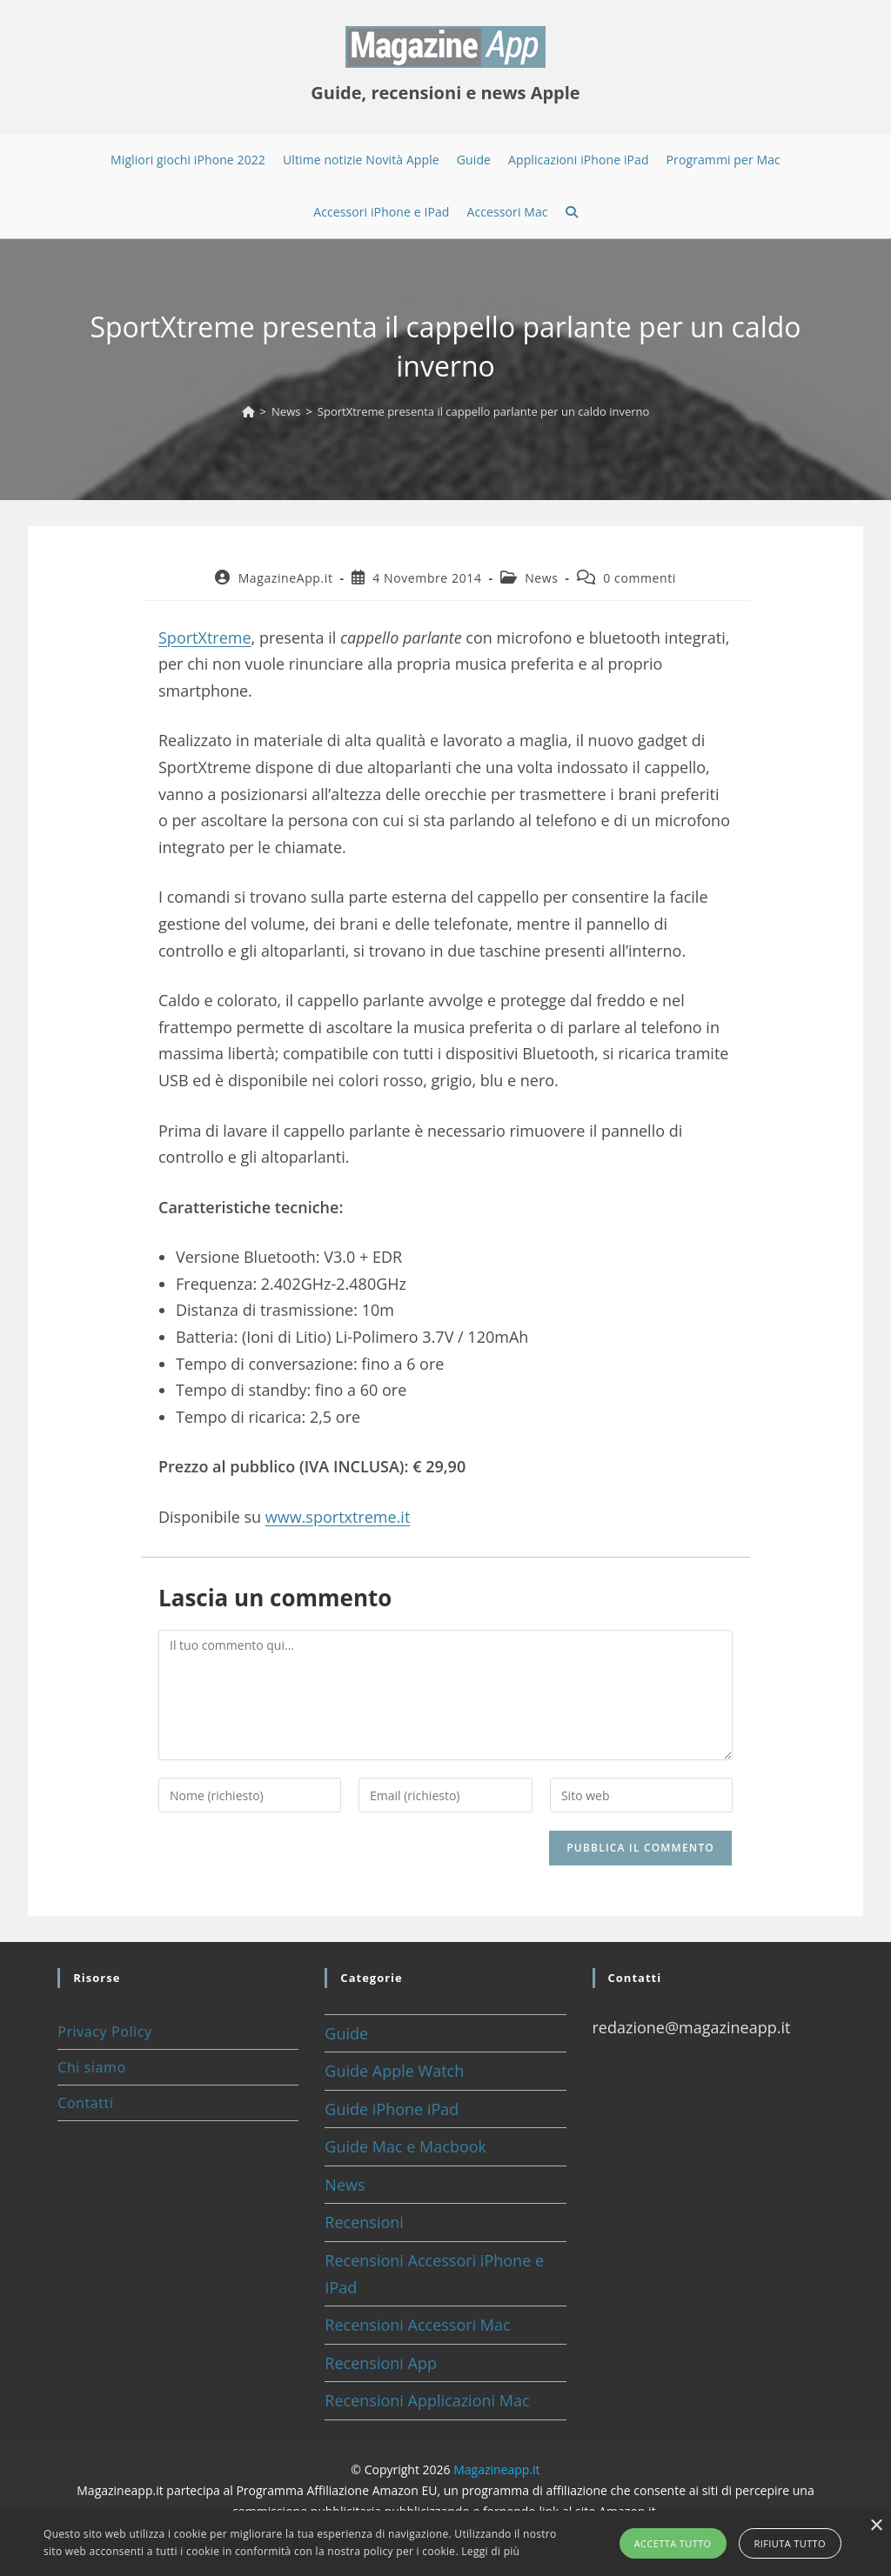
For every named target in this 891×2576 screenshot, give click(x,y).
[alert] (445, 2543)
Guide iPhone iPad (392, 2109)
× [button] (875, 2526)
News (541, 578)
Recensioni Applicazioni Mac (427, 2400)
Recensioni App (381, 2362)
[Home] (248, 411)
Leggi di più (490, 2551)
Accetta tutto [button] (673, 2543)
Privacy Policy (104, 2031)
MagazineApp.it (285, 578)
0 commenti (639, 578)
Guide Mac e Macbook (405, 2146)
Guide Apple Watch (394, 2070)
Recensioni (364, 2222)
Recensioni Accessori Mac (417, 2324)
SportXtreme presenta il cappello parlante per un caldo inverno (484, 411)
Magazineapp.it (496, 2469)
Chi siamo (91, 2067)
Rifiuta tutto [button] (790, 2543)
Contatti (85, 2102)
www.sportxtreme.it (338, 1516)
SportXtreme (204, 637)
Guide (346, 2033)
